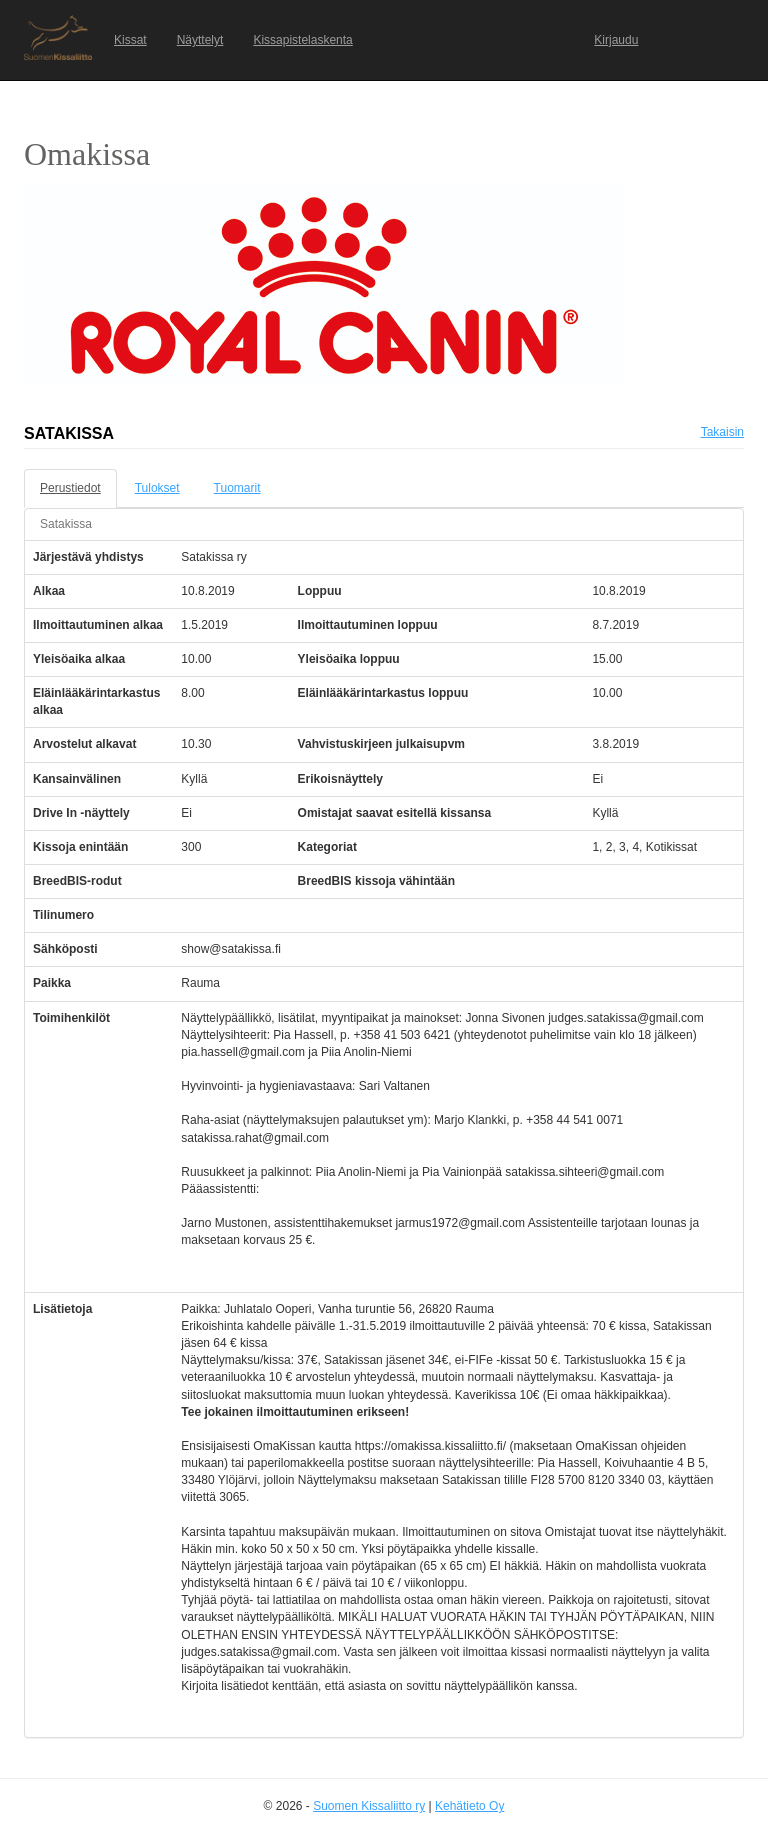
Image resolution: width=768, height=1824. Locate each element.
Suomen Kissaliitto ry (369, 1806)
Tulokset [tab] (157, 488)
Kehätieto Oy (469, 1806)
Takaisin (722, 432)
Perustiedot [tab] (70, 488)
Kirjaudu (616, 40)
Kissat (130, 40)
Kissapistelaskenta (302, 40)
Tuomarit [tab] (237, 488)
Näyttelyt (200, 40)
